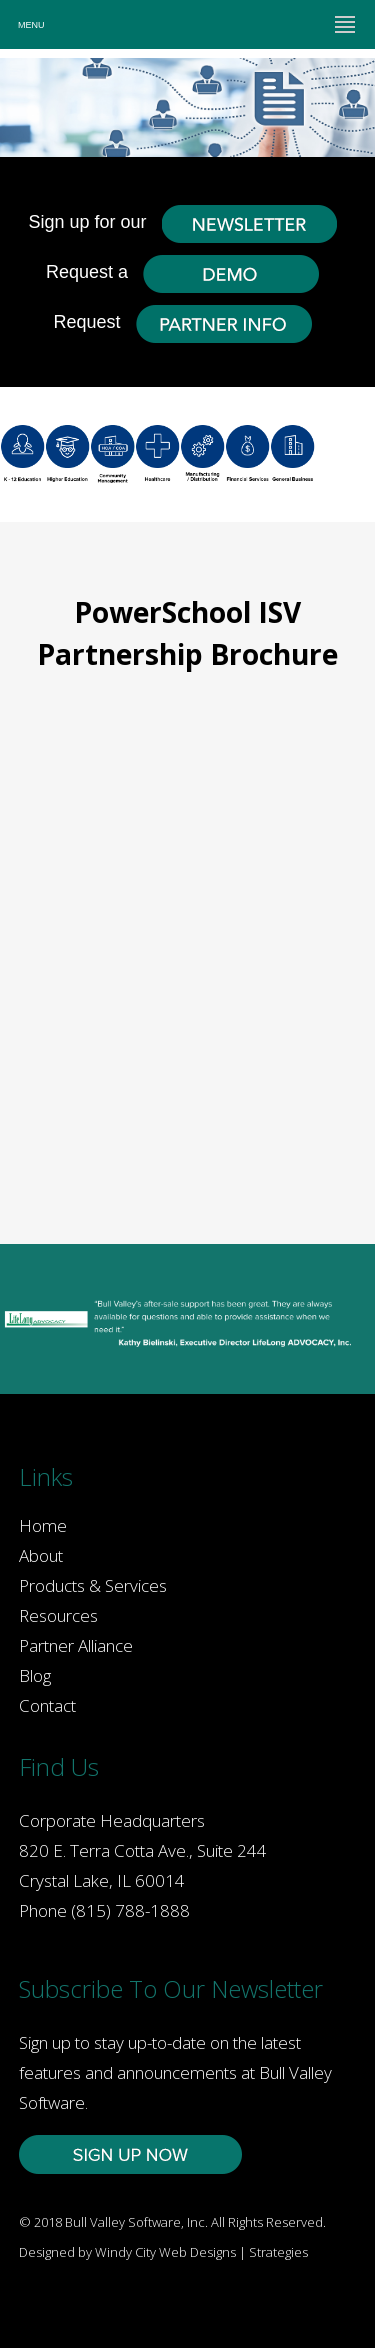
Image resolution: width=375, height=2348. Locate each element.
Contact (47, 1705)
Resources (58, 1615)
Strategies (278, 2252)
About (41, 1555)
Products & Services (93, 1585)
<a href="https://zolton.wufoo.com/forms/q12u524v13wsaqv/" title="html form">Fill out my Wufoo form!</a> (187, 944)
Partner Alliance (76, 1645)
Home (43, 1525)
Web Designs (197, 2252)
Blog (35, 1675)
